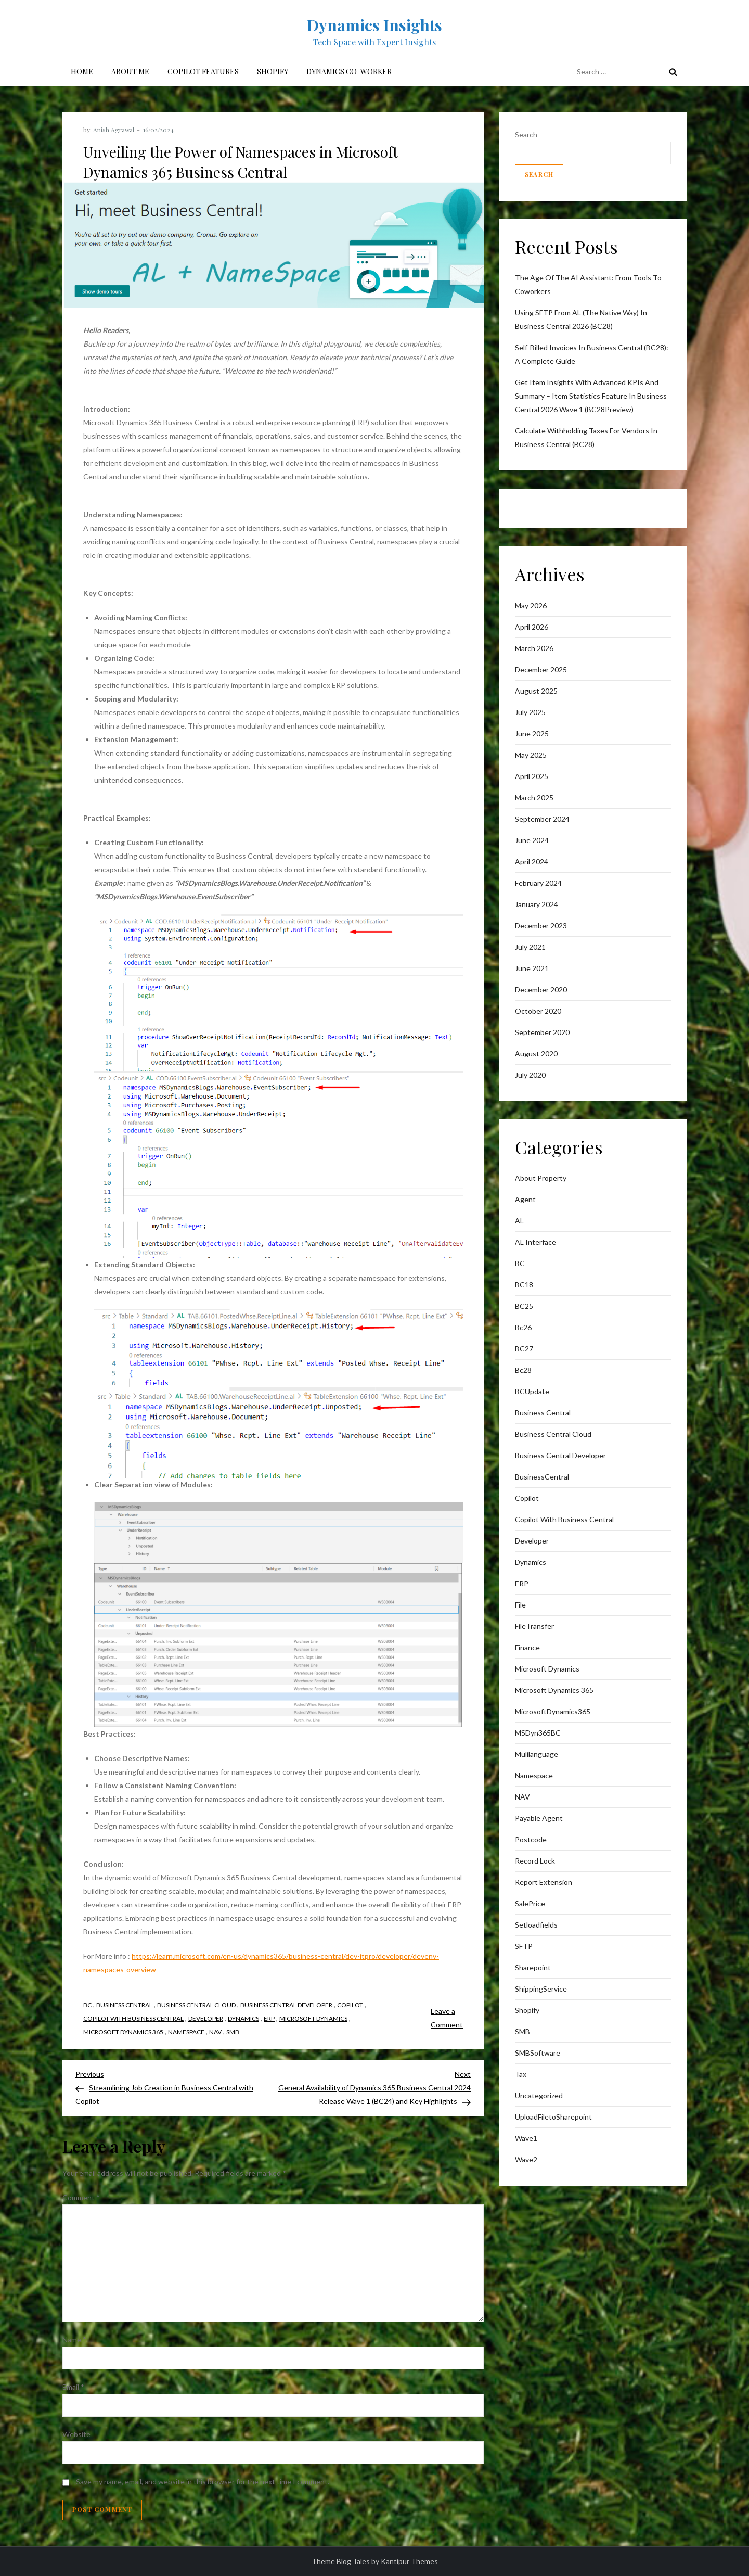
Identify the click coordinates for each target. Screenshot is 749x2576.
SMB (232, 2032)
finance (527, 1647)
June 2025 (532, 733)
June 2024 (532, 840)
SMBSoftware (537, 2052)
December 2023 (541, 925)
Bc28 (523, 1370)
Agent (525, 1199)
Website (76, 2434)
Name (74, 2339)
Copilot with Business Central (133, 2018)
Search (526, 134)
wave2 (526, 2159)
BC (87, 2005)
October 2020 (538, 1010)
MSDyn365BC (538, 1732)
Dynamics (243, 2018)
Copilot (350, 2005)
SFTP (524, 1946)
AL (519, 1220)
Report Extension (543, 1882)
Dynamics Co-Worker (349, 71)
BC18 (524, 1284)
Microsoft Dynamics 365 (123, 2032)
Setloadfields (536, 1924)
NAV (215, 2032)
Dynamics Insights (374, 25)
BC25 (524, 1306)
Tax (520, 2074)
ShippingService (541, 1988)
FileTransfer (534, 1626)
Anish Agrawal (113, 129)
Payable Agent (539, 1818)
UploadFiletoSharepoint (553, 2116)
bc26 (523, 1327)
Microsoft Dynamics (313, 2018)
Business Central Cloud (196, 2005)
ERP (269, 2018)
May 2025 (531, 754)
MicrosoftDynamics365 (552, 1711)
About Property (540, 1178)
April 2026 (531, 626)
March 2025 (534, 797)
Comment (81, 2197)
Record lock (535, 1860)
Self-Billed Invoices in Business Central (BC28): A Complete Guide (591, 354)
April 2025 (531, 776)
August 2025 (536, 690)
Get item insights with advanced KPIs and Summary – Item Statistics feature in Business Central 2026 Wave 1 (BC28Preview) (591, 396)
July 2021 (530, 946)
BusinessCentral (542, 1476)
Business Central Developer (286, 2005)
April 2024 (531, 861)
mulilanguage (536, 1754)
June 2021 (532, 968)
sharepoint (533, 1967)
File (520, 1604)
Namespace (186, 2032)
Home (82, 71)
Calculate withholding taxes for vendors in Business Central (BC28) (586, 437)
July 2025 (530, 712)
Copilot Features (203, 71)
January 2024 (536, 904)
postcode (531, 1839)
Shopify (272, 71)
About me (130, 71)
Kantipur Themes (409, 2561)
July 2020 (530, 1074)
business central (124, 2005)
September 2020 (542, 1032)
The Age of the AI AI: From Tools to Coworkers (588, 284)
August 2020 (536, 1053)
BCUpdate (532, 1391)
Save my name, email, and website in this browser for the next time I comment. (202, 2481)
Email (73, 2386)
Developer (205, 2018)
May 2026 (531, 605)
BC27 (524, 1348)
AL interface (535, 1242)
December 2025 (541, 669)
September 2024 (542, 818)
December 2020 (541, 989)
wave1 (526, 2138)
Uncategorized (539, 2095)
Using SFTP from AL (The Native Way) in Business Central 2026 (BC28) (581, 319)
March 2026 (534, 648)
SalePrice (530, 1903)
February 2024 (538, 882)
